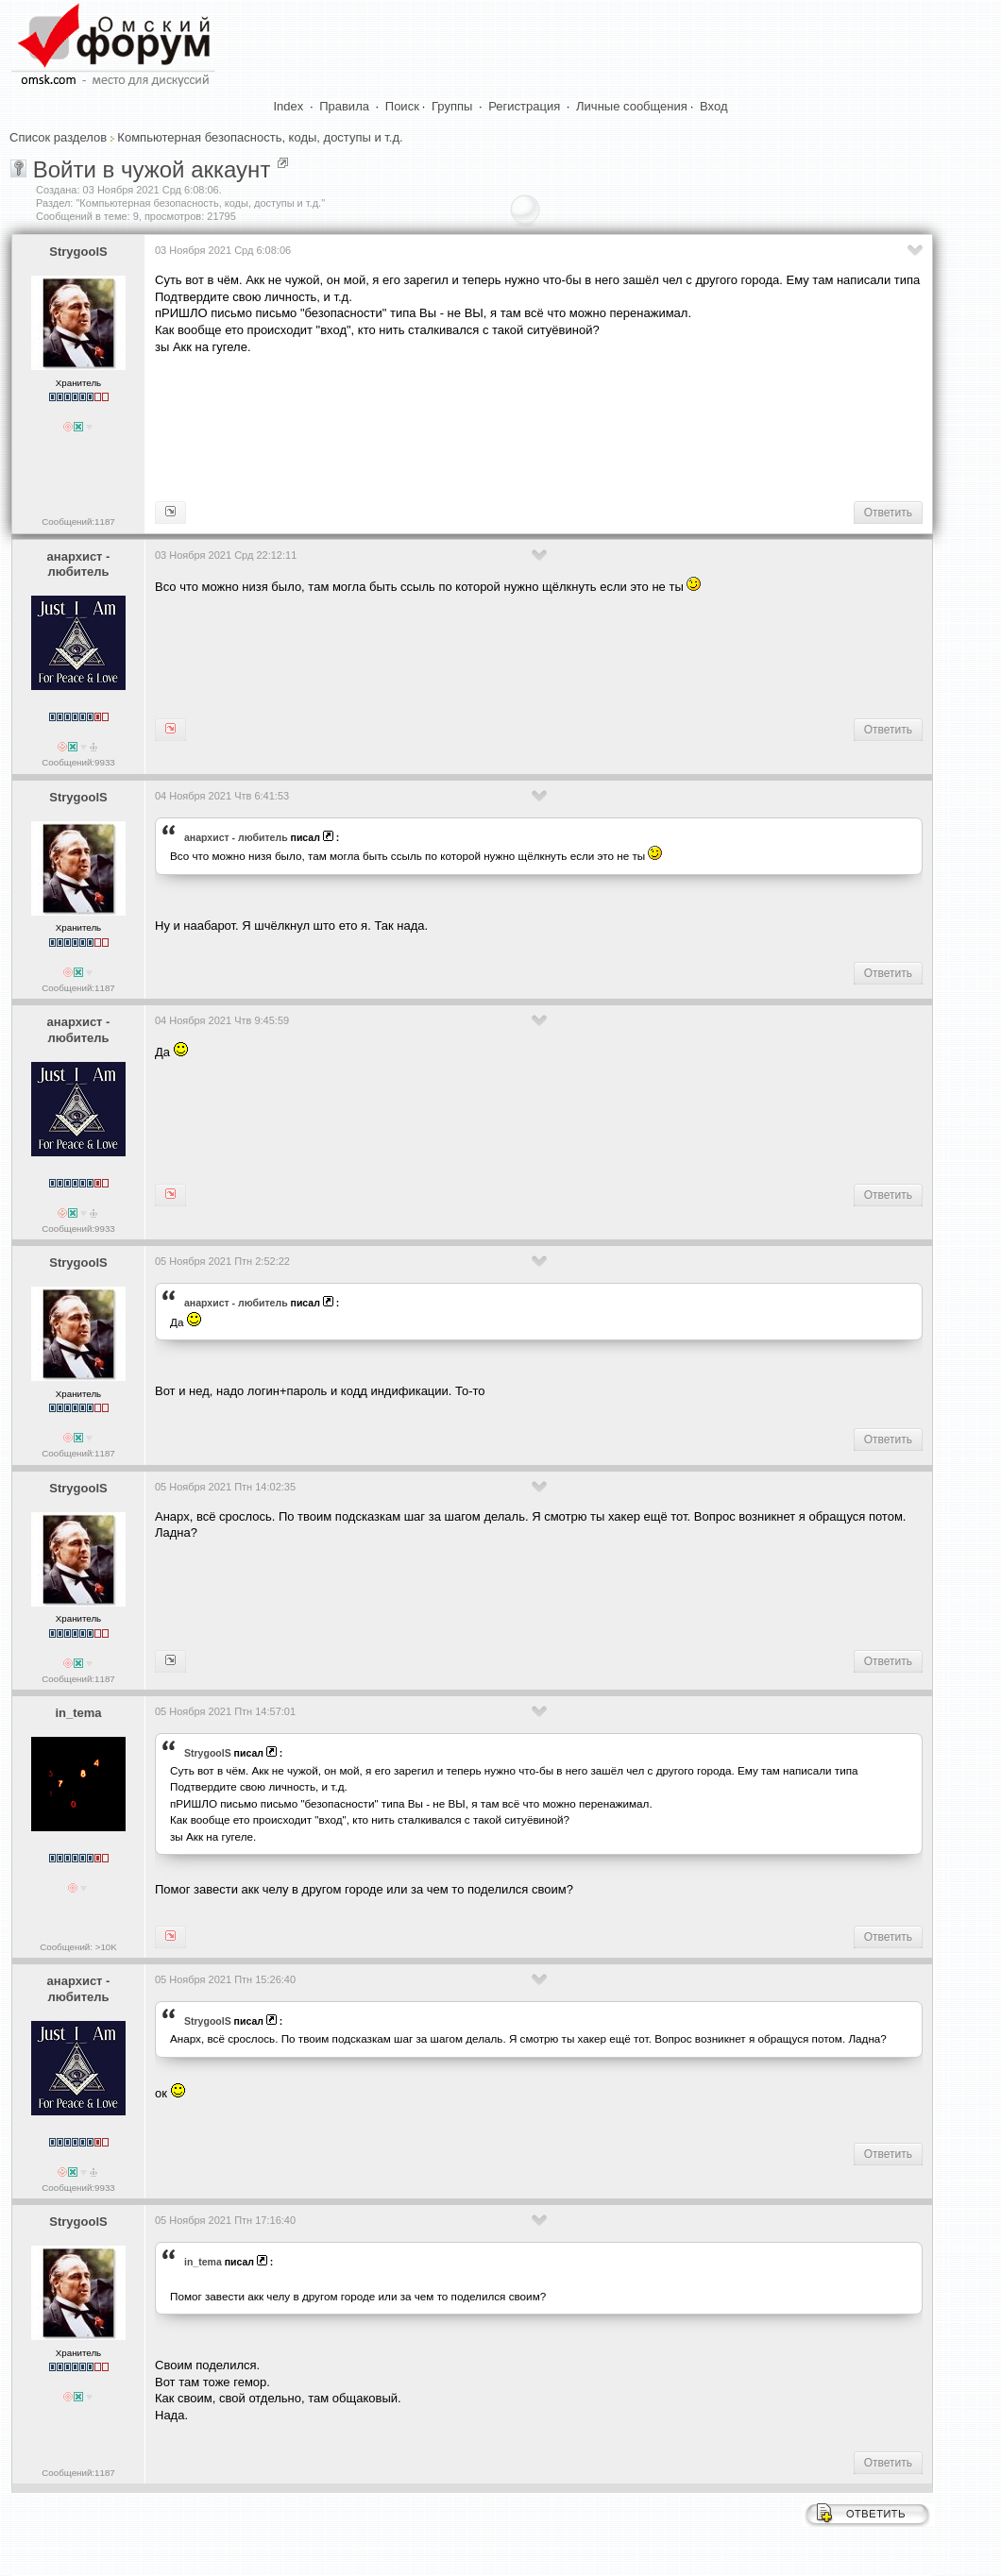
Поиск (402, 106)
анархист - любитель (78, 564)
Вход (713, 106)
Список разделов (58, 137)
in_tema (78, 1713)
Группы (452, 106)
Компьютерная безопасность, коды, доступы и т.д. (259, 137)
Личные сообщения (631, 106)
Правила (344, 106)
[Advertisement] (498, 425)
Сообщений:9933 (78, 762)
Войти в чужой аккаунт (152, 169)
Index (289, 106)
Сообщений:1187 (78, 521)
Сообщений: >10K (78, 1947)
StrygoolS (78, 251)
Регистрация (524, 106)
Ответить (888, 512)
